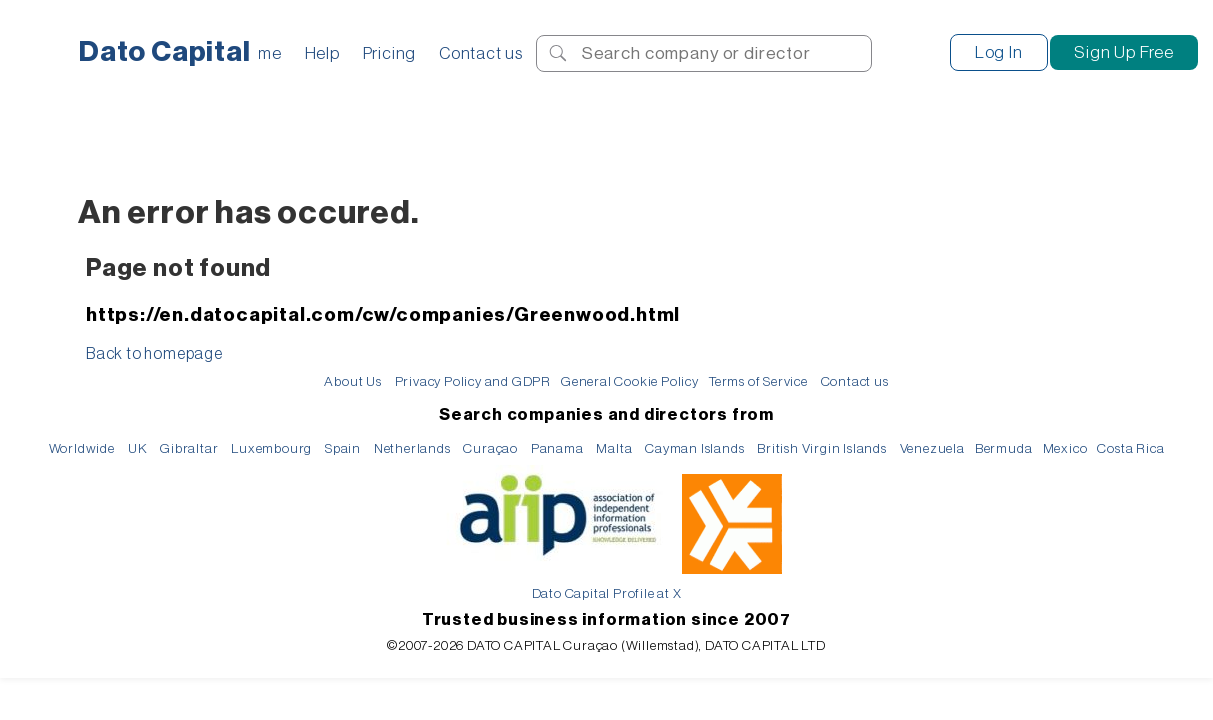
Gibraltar (189, 448)
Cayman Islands (694, 448)
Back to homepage (154, 354)
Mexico (1065, 448)
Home (259, 53)
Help (322, 53)
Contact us (481, 53)
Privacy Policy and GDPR (473, 381)
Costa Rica (1130, 448)
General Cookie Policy (630, 381)
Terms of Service (758, 381)
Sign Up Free (1124, 52)
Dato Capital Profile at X (607, 593)
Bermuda (1004, 448)
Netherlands (412, 448)
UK (138, 448)
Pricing (390, 53)
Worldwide (82, 448)
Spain (343, 448)
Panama (557, 448)
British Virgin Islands (822, 448)
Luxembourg (271, 448)
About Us (352, 381)
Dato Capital (165, 52)
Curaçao (490, 448)
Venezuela (932, 448)
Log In (999, 52)
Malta (614, 448)
